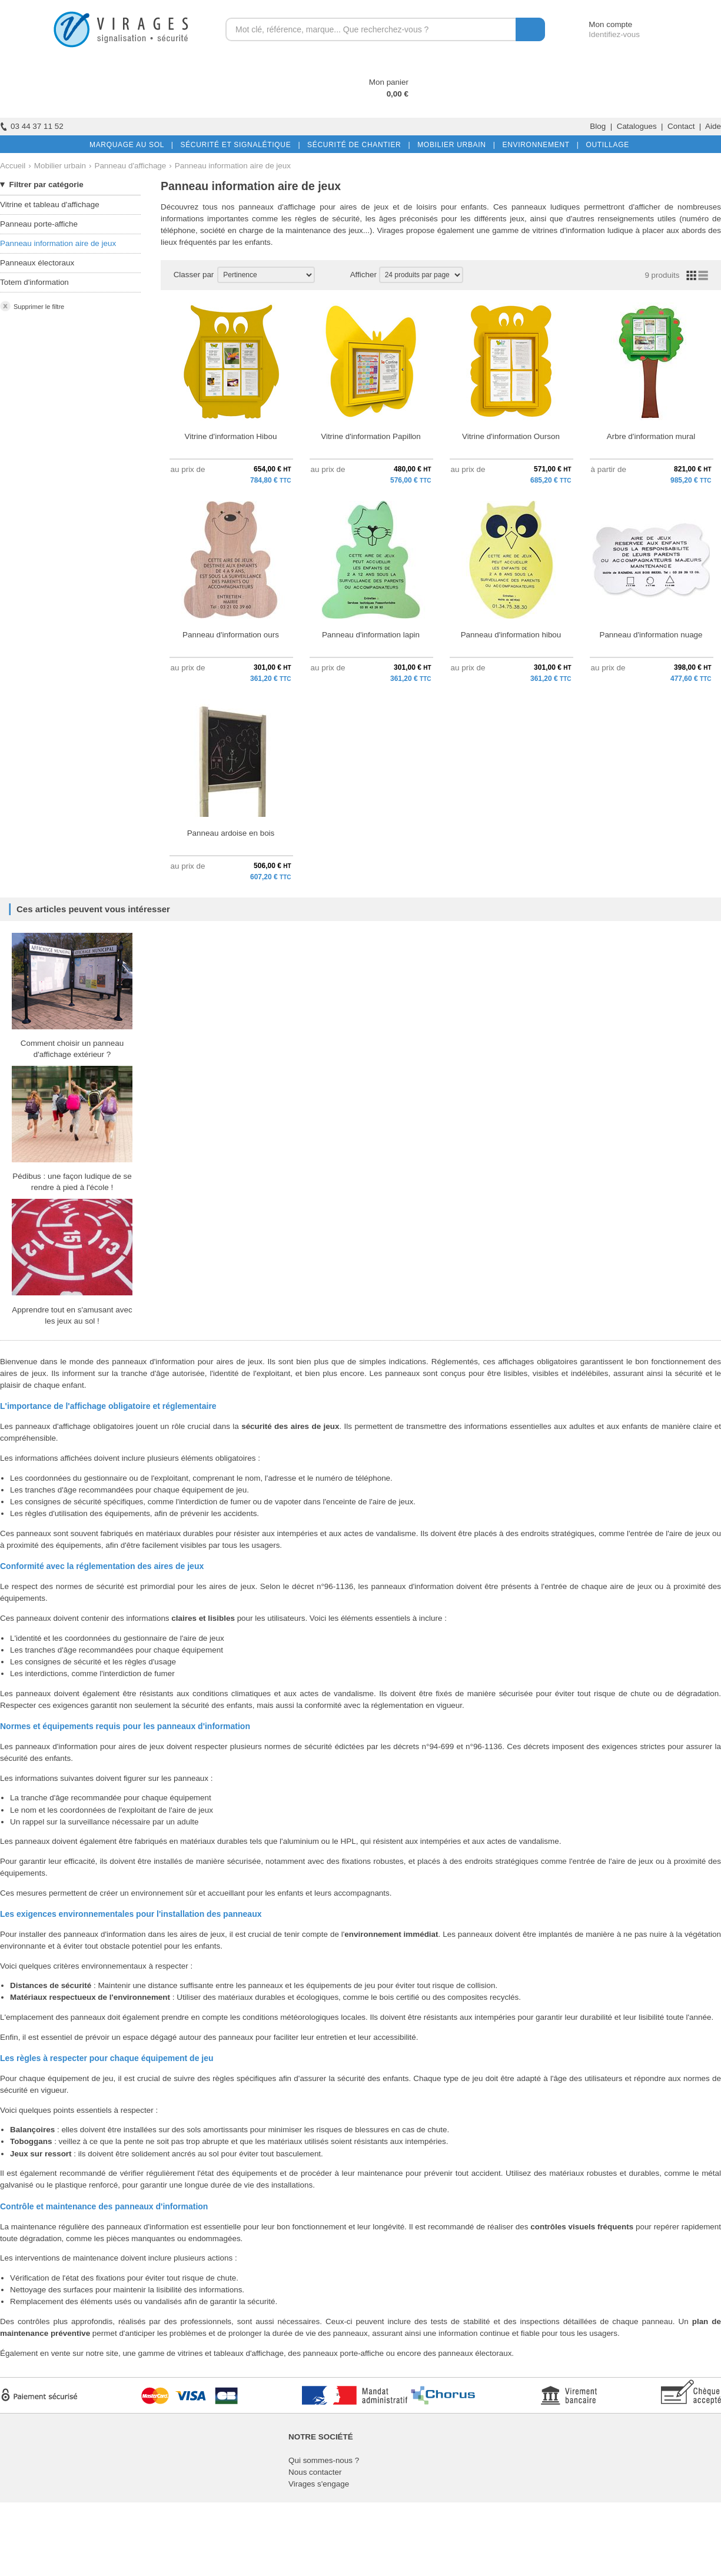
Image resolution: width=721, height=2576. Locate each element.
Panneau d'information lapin (371, 634)
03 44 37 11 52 (32, 126)
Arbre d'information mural (651, 436)
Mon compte (599, 24)
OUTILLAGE (605, 145)
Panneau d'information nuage (650, 634)
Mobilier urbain (60, 165)
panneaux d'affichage (277, 206)
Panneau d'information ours (230, 634)
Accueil (12, 165)
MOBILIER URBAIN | (454, 145)
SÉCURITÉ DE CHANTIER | (356, 145)
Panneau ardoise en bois (231, 833)
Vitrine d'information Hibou (231, 436)
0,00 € (397, 93)
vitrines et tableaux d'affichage (231, 2353)
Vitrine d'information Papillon (371, 436)
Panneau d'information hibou (511, 634)
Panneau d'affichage (130, 165)
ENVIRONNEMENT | (538, 145)
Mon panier (388, 82)
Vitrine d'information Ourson (511, 436)
